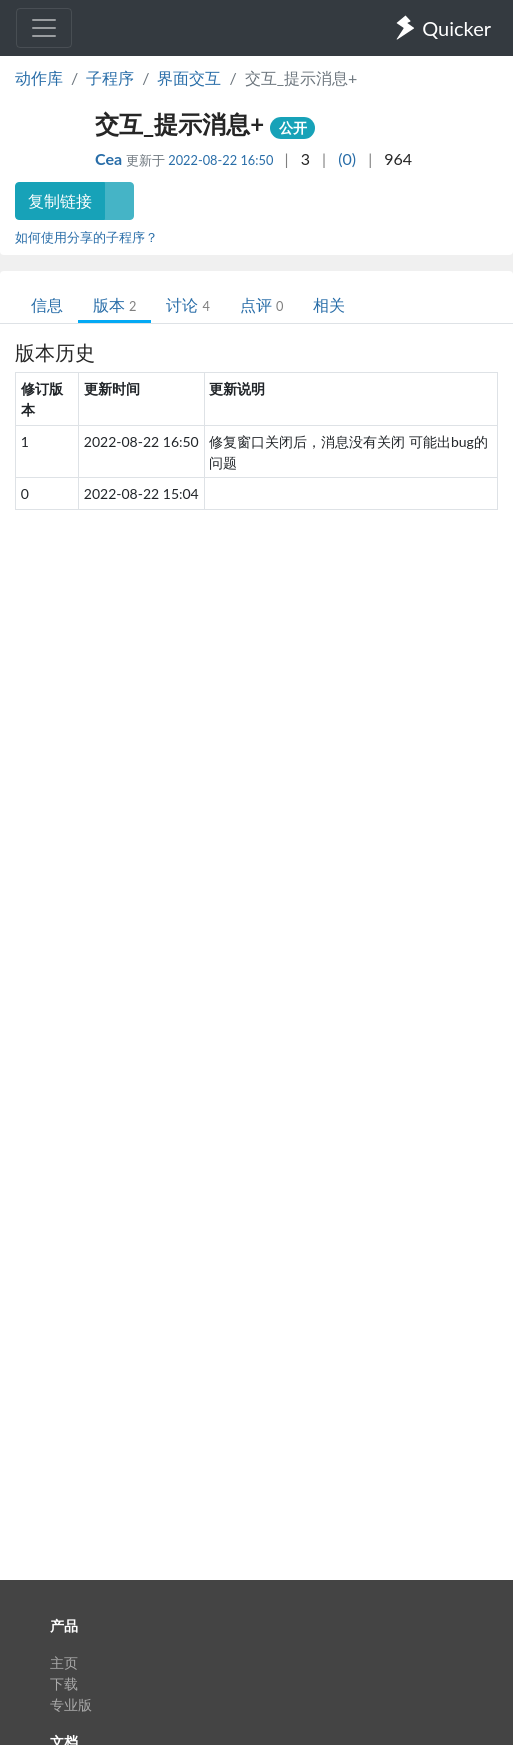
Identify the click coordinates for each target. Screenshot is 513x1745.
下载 (64, 1683)
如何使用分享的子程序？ (86, 237)
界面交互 (189, 77)
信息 (47, 304)
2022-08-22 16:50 (220, 160)
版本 (114, 304)
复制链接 (60, 200)
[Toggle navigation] (44, 28)
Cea (110, 158)
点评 (261, 304)
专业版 (71, 1704)
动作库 (39, 77)
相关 (329, 304)
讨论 (187, 304)
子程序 (110, 77)
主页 (64, 1662)
